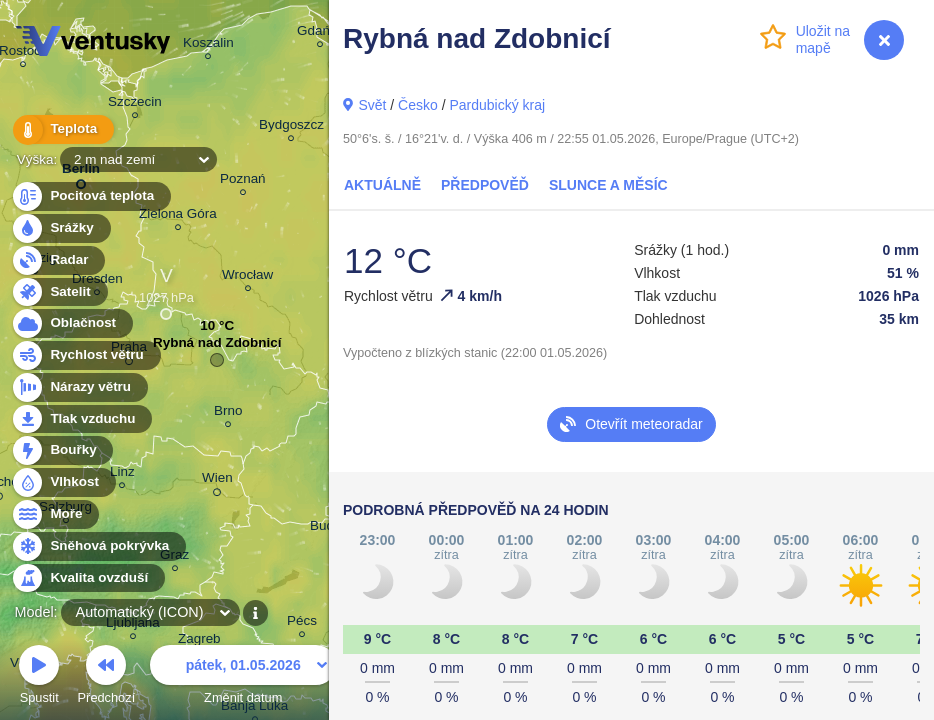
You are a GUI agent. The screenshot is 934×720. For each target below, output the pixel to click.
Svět (372, 105)
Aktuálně (382, 185)
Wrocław (247, 277)
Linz (122, 474)
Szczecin (135, 104)
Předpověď (485, 185)
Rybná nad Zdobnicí (217, 347)
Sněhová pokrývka (98, 546)
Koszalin (208, 45)
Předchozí (107, 677)
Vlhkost (63, 482)
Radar (58, 260)
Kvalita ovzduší (87, 578)
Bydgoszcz (291, 127)
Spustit (39, 677)
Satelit (59, 292)
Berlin (81, 172)
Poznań (243, 181)
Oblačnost (71, 323)
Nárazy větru (79, 387)
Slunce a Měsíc (608, 185)
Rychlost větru (85, 355)
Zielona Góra (178, 216)
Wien (217, 481)
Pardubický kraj (497, 105)
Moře (55, 514)
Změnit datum (243, 677)
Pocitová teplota (90, 196)
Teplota (62, 129)
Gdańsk (320, 33)
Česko (418, 105)
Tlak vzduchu (81, 419)
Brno (228, 413)
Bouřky (62, 450)
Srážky (60, 228)
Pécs (302, 623)
